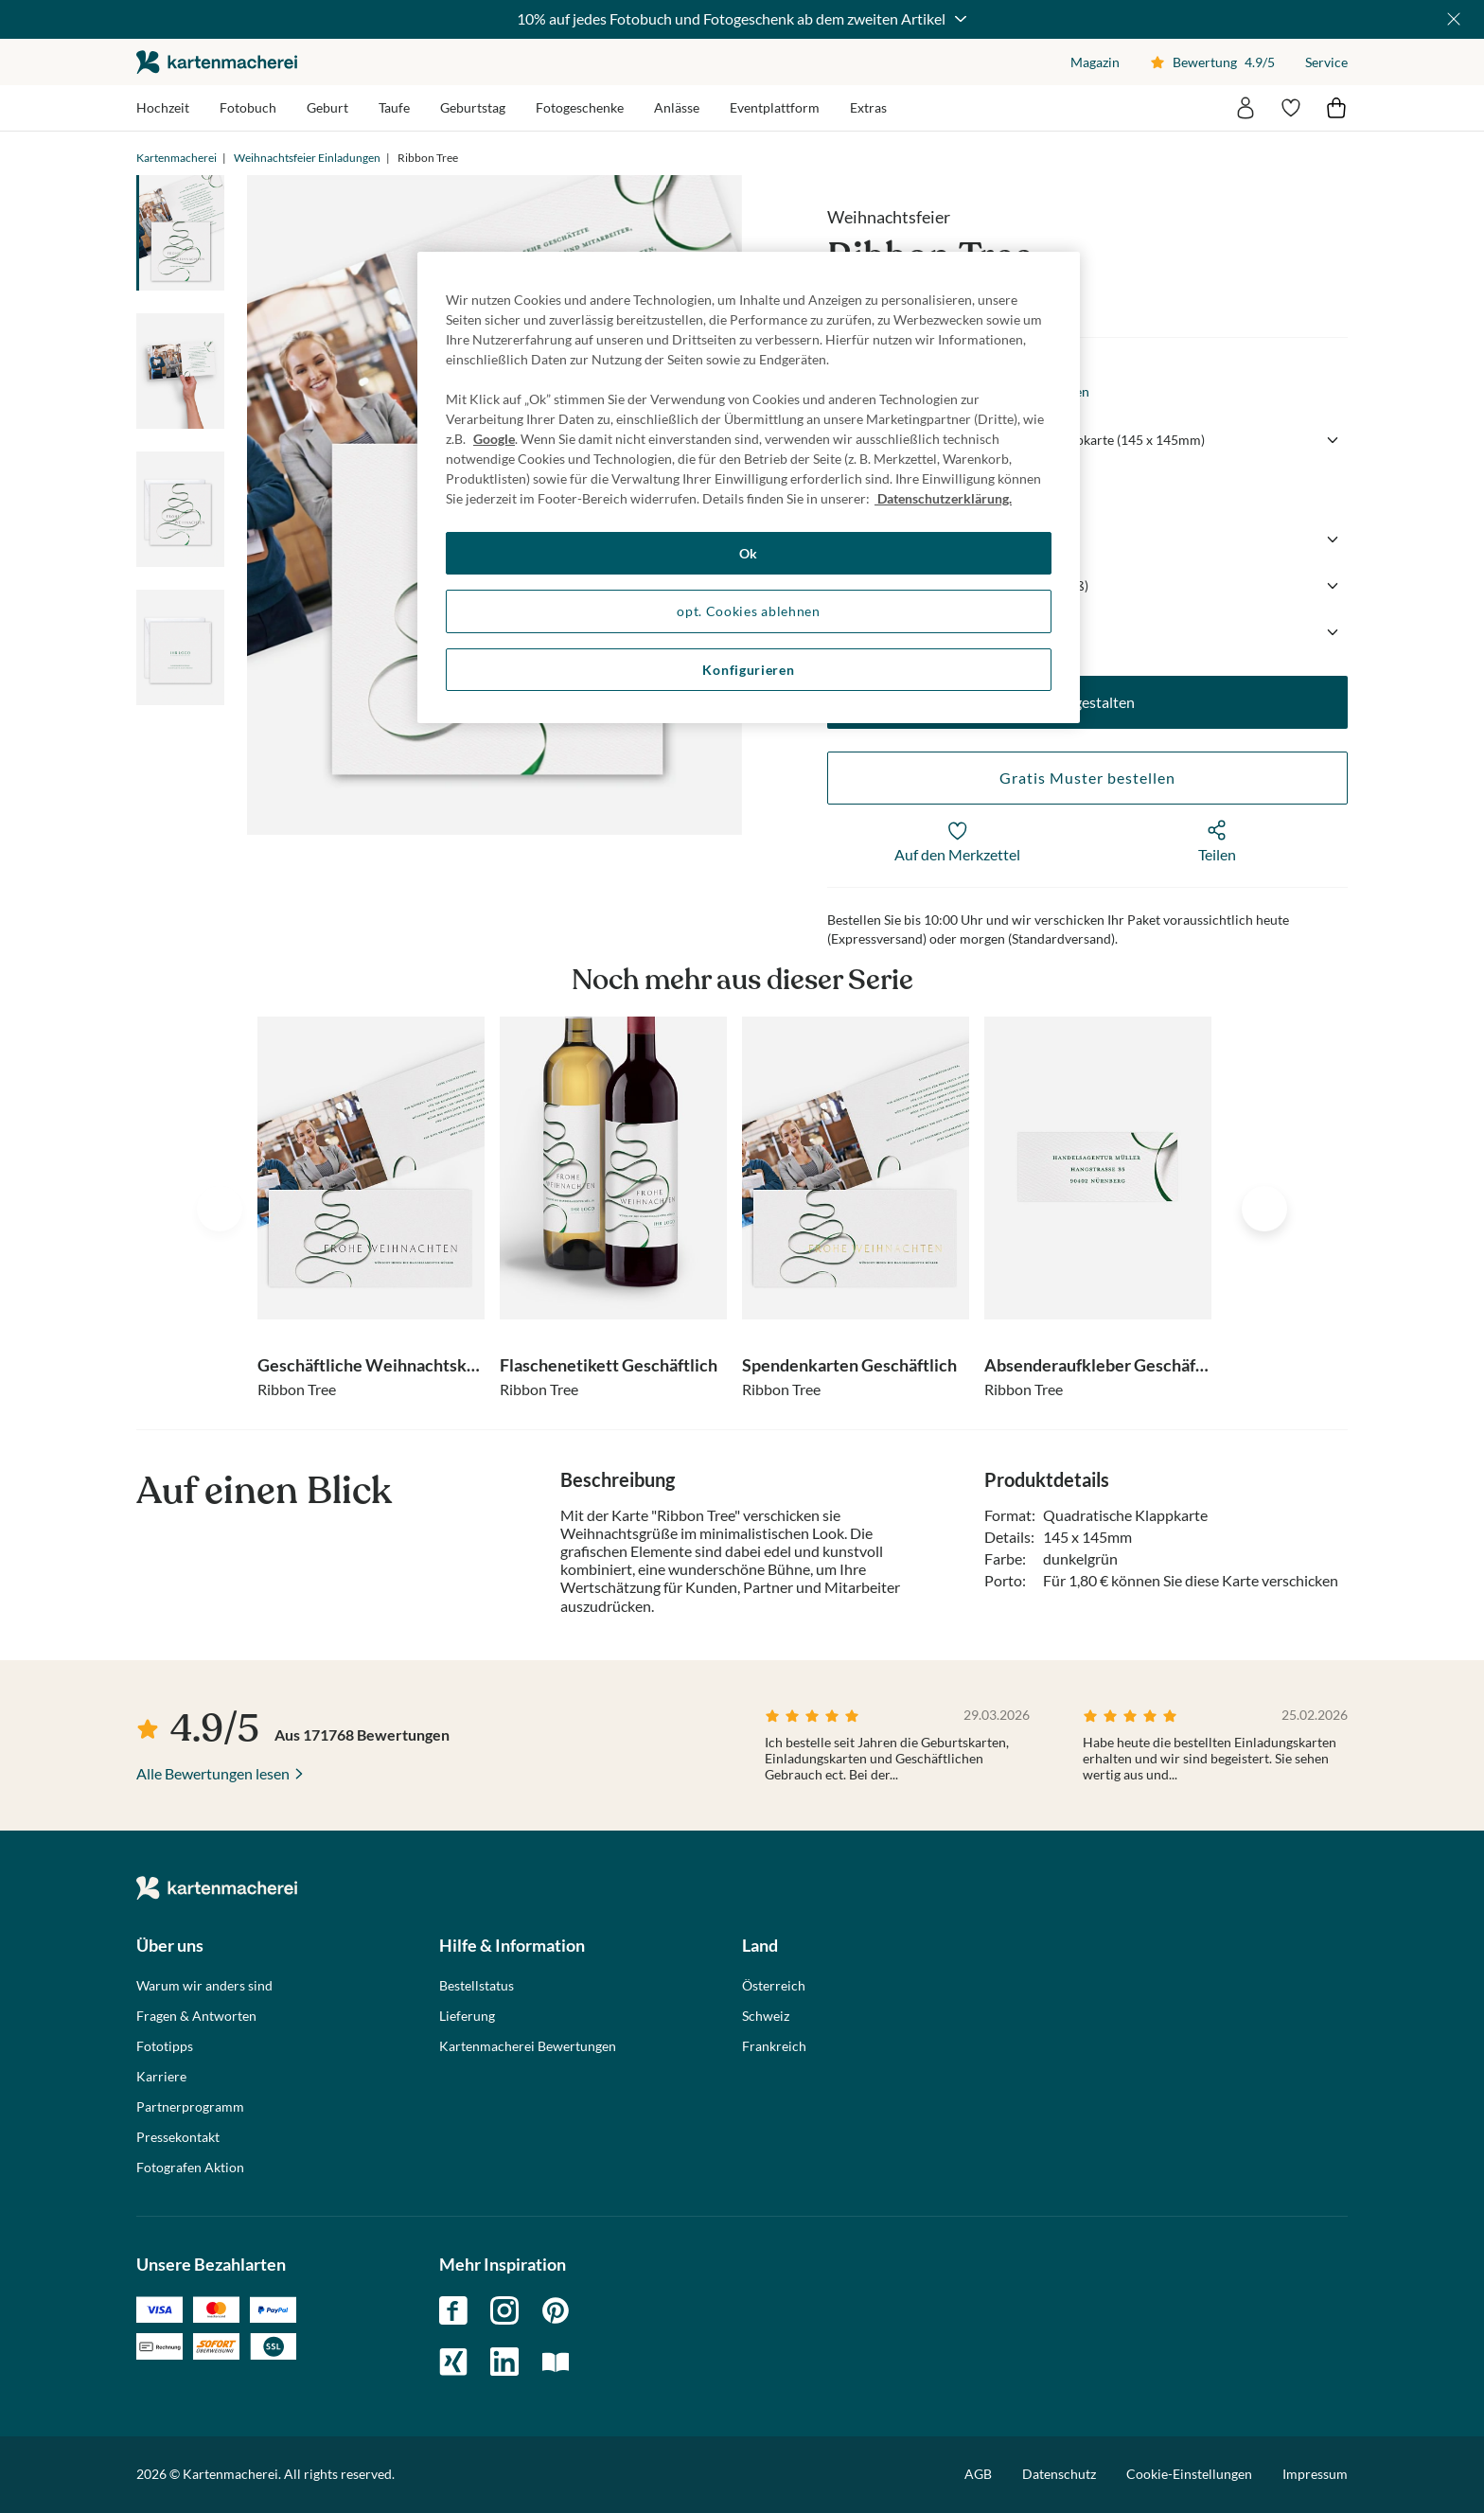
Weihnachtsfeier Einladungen (307, 157)
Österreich (773, 1985)
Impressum (1315, 2474)
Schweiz (765, 2016)
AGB (978, 2474)
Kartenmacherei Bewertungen (527, 2046)
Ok (748, 553)
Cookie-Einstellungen (1189, 2474)
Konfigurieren (748, 670)
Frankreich (774, 2046)
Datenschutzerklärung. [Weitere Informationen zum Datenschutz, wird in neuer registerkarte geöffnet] (943, 498)
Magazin (1095, 62)
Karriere (161, 2076)
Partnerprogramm (190, 2107)
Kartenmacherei (176, 157)
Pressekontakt (178, 2137)
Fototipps (164, 2046)
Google (494, 439)
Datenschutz (1059, 2474)
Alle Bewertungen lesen (213, 1773)
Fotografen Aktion (190, 2167)
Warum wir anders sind (204, 1985)
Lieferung (467, 2016)
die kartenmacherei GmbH (216, 62)
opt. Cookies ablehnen (749, 611)
